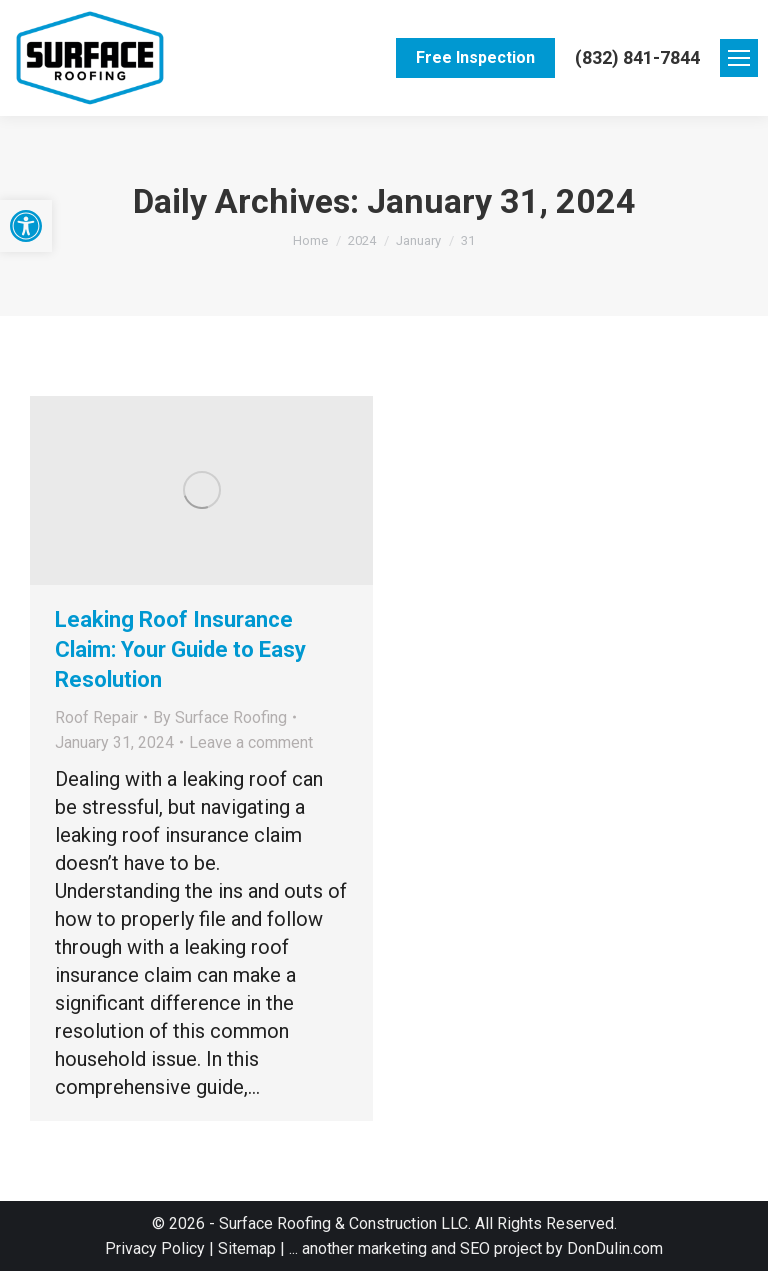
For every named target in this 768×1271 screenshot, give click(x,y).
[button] (26, 226)
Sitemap (245, 1248)
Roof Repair (96, 717)
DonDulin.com (615, 1248)
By (220, 717)
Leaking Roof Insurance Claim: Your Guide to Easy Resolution (180, 649)
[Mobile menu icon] (739, 58)
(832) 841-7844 (637, 57)
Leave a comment (251, 742)
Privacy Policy (157, 1248)
